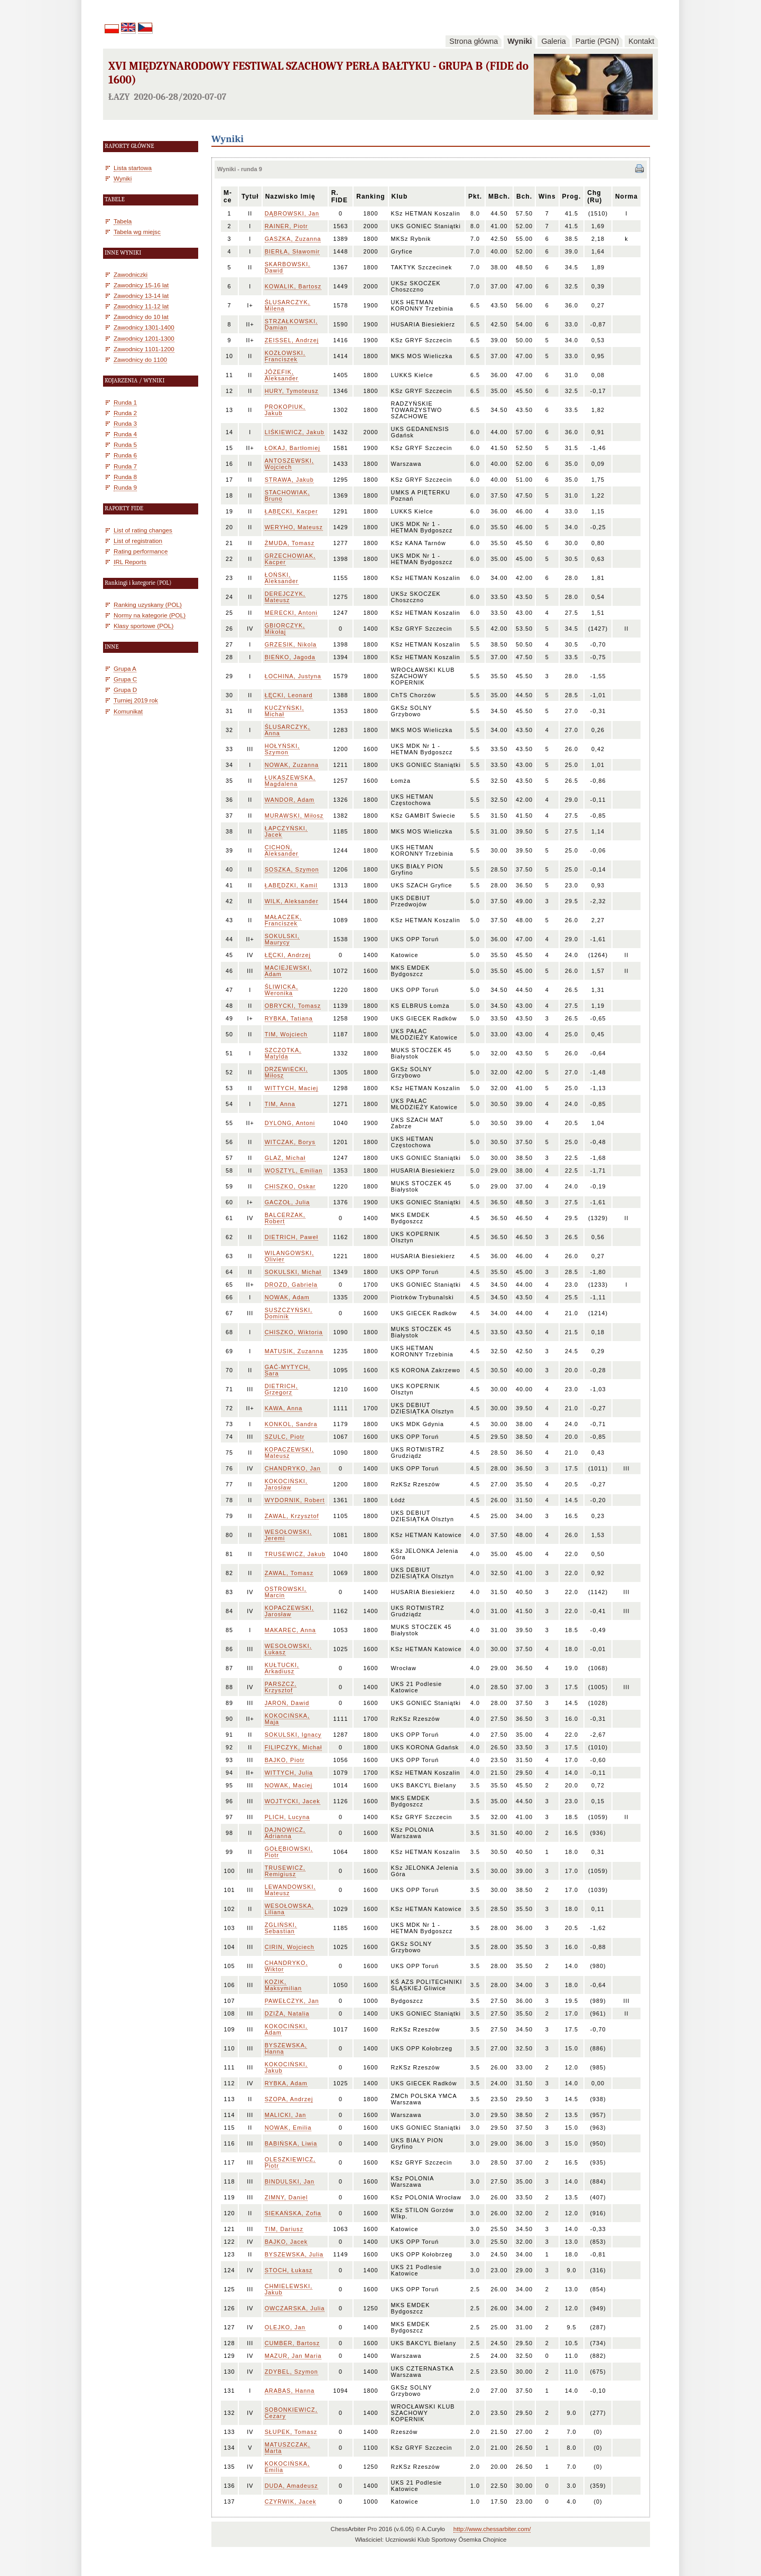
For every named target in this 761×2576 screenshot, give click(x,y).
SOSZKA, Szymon (292, 869)
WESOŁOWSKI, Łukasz (288, 1649)
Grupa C (125, 679)
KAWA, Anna (284, 1408)
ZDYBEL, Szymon (291, 2371)
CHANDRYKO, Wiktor (286, 1966)
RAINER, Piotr (286, 226)
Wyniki (519, 41)
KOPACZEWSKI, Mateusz (289, 1452)
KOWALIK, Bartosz (293, 286)
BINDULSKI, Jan (289, 2181)
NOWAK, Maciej (289, 1785)
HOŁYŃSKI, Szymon (282, 749)
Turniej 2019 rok (136, 700)
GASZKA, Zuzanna (293, 239)
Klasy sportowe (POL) (143, 625)
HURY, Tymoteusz (292, 391)
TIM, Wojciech (286, 1034)
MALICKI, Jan (286, 2115)
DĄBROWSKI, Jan (292, 213)
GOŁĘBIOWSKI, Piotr (289, 1852)
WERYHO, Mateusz (294, 527)
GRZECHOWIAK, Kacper (290, 558)
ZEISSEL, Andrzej (292, 340)
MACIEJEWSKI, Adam (288, 970)
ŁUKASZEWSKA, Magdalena (290, 780)
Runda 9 (125, 487)
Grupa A (125, 668)
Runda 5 (125, 444)
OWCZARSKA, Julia (295, 2308)
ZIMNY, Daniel (286, 2197)
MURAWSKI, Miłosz (294, 815)
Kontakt (641, 41)
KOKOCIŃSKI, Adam (286, 2029)
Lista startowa (133, 167)
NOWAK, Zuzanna (292, 765)
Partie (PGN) (597, 41)
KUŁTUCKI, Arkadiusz (282, 1668)
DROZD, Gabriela (291, 1284)
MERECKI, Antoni (291, 613)
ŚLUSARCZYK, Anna (287, 730)
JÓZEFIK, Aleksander (282, 375)
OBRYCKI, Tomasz (293, 1006)
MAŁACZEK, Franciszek (283, 920)
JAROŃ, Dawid (287, 1703)
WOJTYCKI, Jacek (292, 1801)
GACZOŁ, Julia (287, 1202)
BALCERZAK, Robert (285, 1218)
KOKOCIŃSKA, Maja (287, 1718)
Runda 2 (125, 412)
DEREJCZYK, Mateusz (285, 597)
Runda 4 (125, 433)
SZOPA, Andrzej (289, 2099)
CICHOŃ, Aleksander (282, 850)
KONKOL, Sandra (291, 1424)
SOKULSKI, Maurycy (282, 939)
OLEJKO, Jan (285, 2327)
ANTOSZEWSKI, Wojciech (289, 463)
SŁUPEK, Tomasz (291, 2432)
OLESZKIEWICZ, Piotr (290, 2162)
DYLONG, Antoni (290, 1123)
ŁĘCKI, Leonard (289, 695)
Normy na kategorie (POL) (149, 615)
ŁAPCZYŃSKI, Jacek (286, 831)
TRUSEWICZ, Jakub (295, 1554)
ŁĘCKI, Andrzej (288, 955)
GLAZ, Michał (285, 1158)
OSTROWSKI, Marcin (286, 1592)
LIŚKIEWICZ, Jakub (294, 432)
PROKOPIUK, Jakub (285, 410)
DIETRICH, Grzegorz (281, 1389)
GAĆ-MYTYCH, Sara (288, 1370)
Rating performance (141, 551)
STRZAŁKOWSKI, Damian (291, 324)
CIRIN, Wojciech (289, 1947)
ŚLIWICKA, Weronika (282, 989)
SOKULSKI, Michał (293, 1272)
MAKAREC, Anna (290, 1630)
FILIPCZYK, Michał (293, 1747)
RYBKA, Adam (286, 2083)
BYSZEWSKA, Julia (294, 2254)
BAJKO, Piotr (285, 1760)
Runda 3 (125, 423)
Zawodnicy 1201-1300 (144, 338)
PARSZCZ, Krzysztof (281, 1687)
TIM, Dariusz (284, 2229)
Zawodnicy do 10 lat (141, 316)
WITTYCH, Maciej (291, 1088)
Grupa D (125, 689)
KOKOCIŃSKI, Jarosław (286, 1484)
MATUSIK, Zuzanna (294, 1351)
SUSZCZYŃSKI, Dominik (289, 1313)
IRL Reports (130, 561)
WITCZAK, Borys (290, 1142)
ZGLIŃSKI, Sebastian (281, 1928)
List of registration (138, 540)
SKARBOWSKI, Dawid (288, 267)
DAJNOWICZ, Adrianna (285, 1832)
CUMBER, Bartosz (292, 2343)
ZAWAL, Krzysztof (292, 1516)
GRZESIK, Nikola (291, 644)
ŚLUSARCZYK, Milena (287, 305)
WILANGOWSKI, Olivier (289, 1256)
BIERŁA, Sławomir (292, 251)
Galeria (553, 41)
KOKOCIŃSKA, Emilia (287, 2466)
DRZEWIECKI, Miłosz (286, 1072)
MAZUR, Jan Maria (293, 2356)
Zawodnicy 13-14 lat (141, 295)
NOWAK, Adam (287, 1297)
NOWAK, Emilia (288, 2127)
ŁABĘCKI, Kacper (291, 511)
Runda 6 (125, 455)
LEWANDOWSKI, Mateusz (290, 1890)
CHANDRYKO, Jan (293, 1468)
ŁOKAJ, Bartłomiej (292, 448)
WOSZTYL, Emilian (294, 1170)
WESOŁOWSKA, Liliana (289, 1909)
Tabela (123, 221)
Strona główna (473, 41)
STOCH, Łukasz (289, 2270)
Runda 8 (125, 476)
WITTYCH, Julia (289, 1772)
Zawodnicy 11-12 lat (141, 306)
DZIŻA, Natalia (287, 2013)
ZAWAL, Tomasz (289, 1573)
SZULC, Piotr (285, 1437)
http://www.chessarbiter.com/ (492, 2529)
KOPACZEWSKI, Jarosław (289, 1611)
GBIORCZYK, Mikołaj (285, 628)
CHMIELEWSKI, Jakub (289, 2289)
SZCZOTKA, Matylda (283, 1053)
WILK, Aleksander (292, 901)
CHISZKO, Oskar (290, 1186)
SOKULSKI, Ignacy (293, 1734)
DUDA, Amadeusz (291, 2486)
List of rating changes (143, 530)
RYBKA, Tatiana (289, 1018)
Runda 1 (125, 402)
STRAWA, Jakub (289, 479)
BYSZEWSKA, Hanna (286, 2048)
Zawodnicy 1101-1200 (144, 348)
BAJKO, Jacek (286, 2241)
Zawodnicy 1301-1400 (144, 327)
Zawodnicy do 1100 (140, 359)
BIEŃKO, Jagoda (290, 657)
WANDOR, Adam (289, 800)
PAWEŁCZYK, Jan (292, 2001)
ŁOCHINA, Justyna (293, 676)
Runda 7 (125, 466)
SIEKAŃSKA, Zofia (293, 2213)
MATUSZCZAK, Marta (287, 2447)
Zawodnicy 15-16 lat (141, 285)
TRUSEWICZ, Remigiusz (285, 1871)
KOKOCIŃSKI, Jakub (286, 2067)
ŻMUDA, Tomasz (289, 543)
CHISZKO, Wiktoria (294, 1332)
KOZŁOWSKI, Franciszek (285, 356)
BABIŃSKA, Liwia (291, 2143)
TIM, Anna (280, 1104)
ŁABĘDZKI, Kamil (291, 885)
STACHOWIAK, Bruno (287, 495)
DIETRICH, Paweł (291, 1237)
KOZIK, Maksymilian (283, 1985)
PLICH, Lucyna (287, 1817)
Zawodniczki (130, 274)
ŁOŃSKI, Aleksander (282, 578)
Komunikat (128, 711)
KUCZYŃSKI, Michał (284, 711)
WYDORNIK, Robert (295, 1500)
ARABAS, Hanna (290, 2390)
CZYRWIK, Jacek (291, 2501)
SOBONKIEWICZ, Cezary (291, 2412)
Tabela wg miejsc (137, 231)
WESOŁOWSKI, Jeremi (288, 1535)
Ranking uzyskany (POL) (148, 604)
